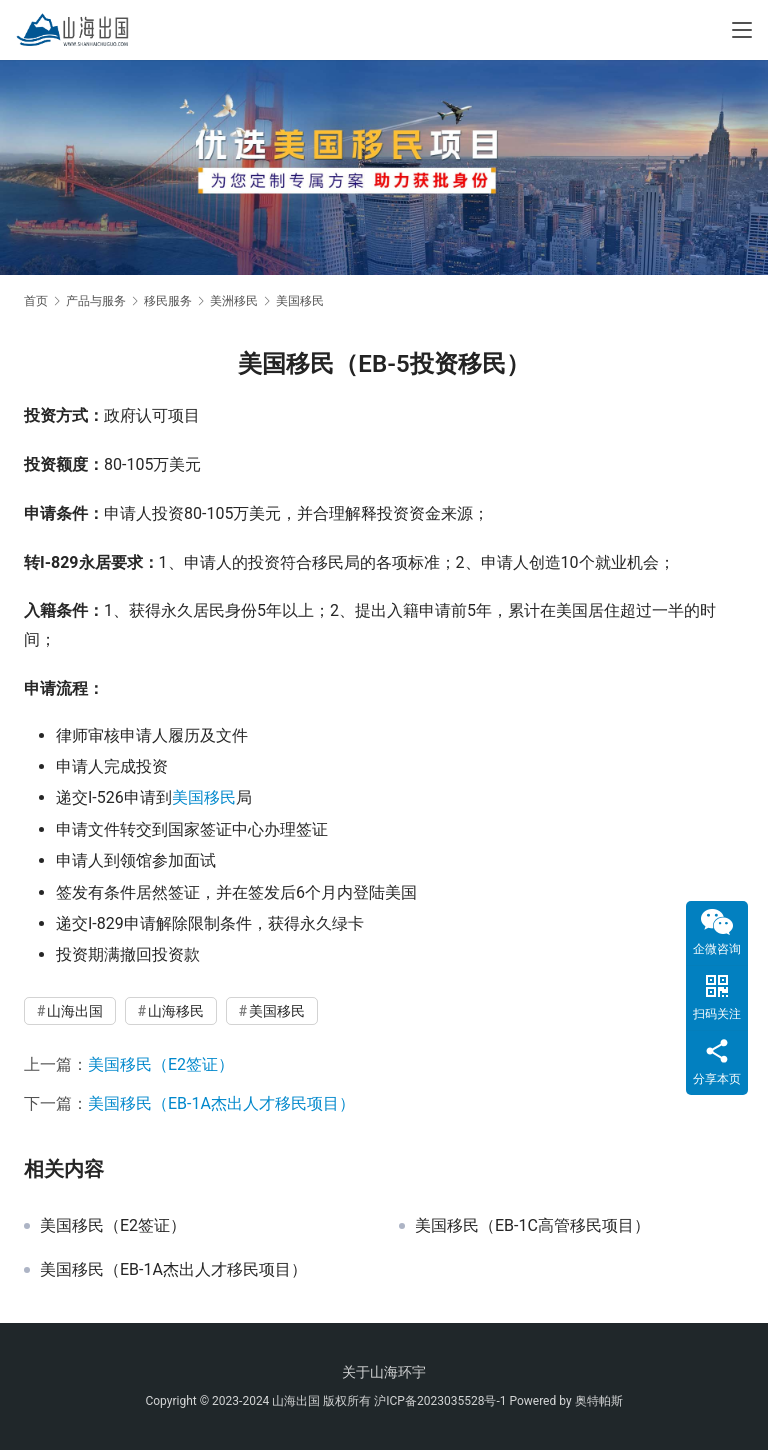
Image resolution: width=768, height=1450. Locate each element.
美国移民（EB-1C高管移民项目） (532, 1226)
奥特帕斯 (599, 1401)
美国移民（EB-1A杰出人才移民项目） (221, 1103)
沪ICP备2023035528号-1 (440, 1401)
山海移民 (176, 1011)
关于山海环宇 (384, 1372)
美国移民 (204, 797)
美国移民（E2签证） (161, 1064)
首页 (36, 301)
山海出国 (75, 1011)
